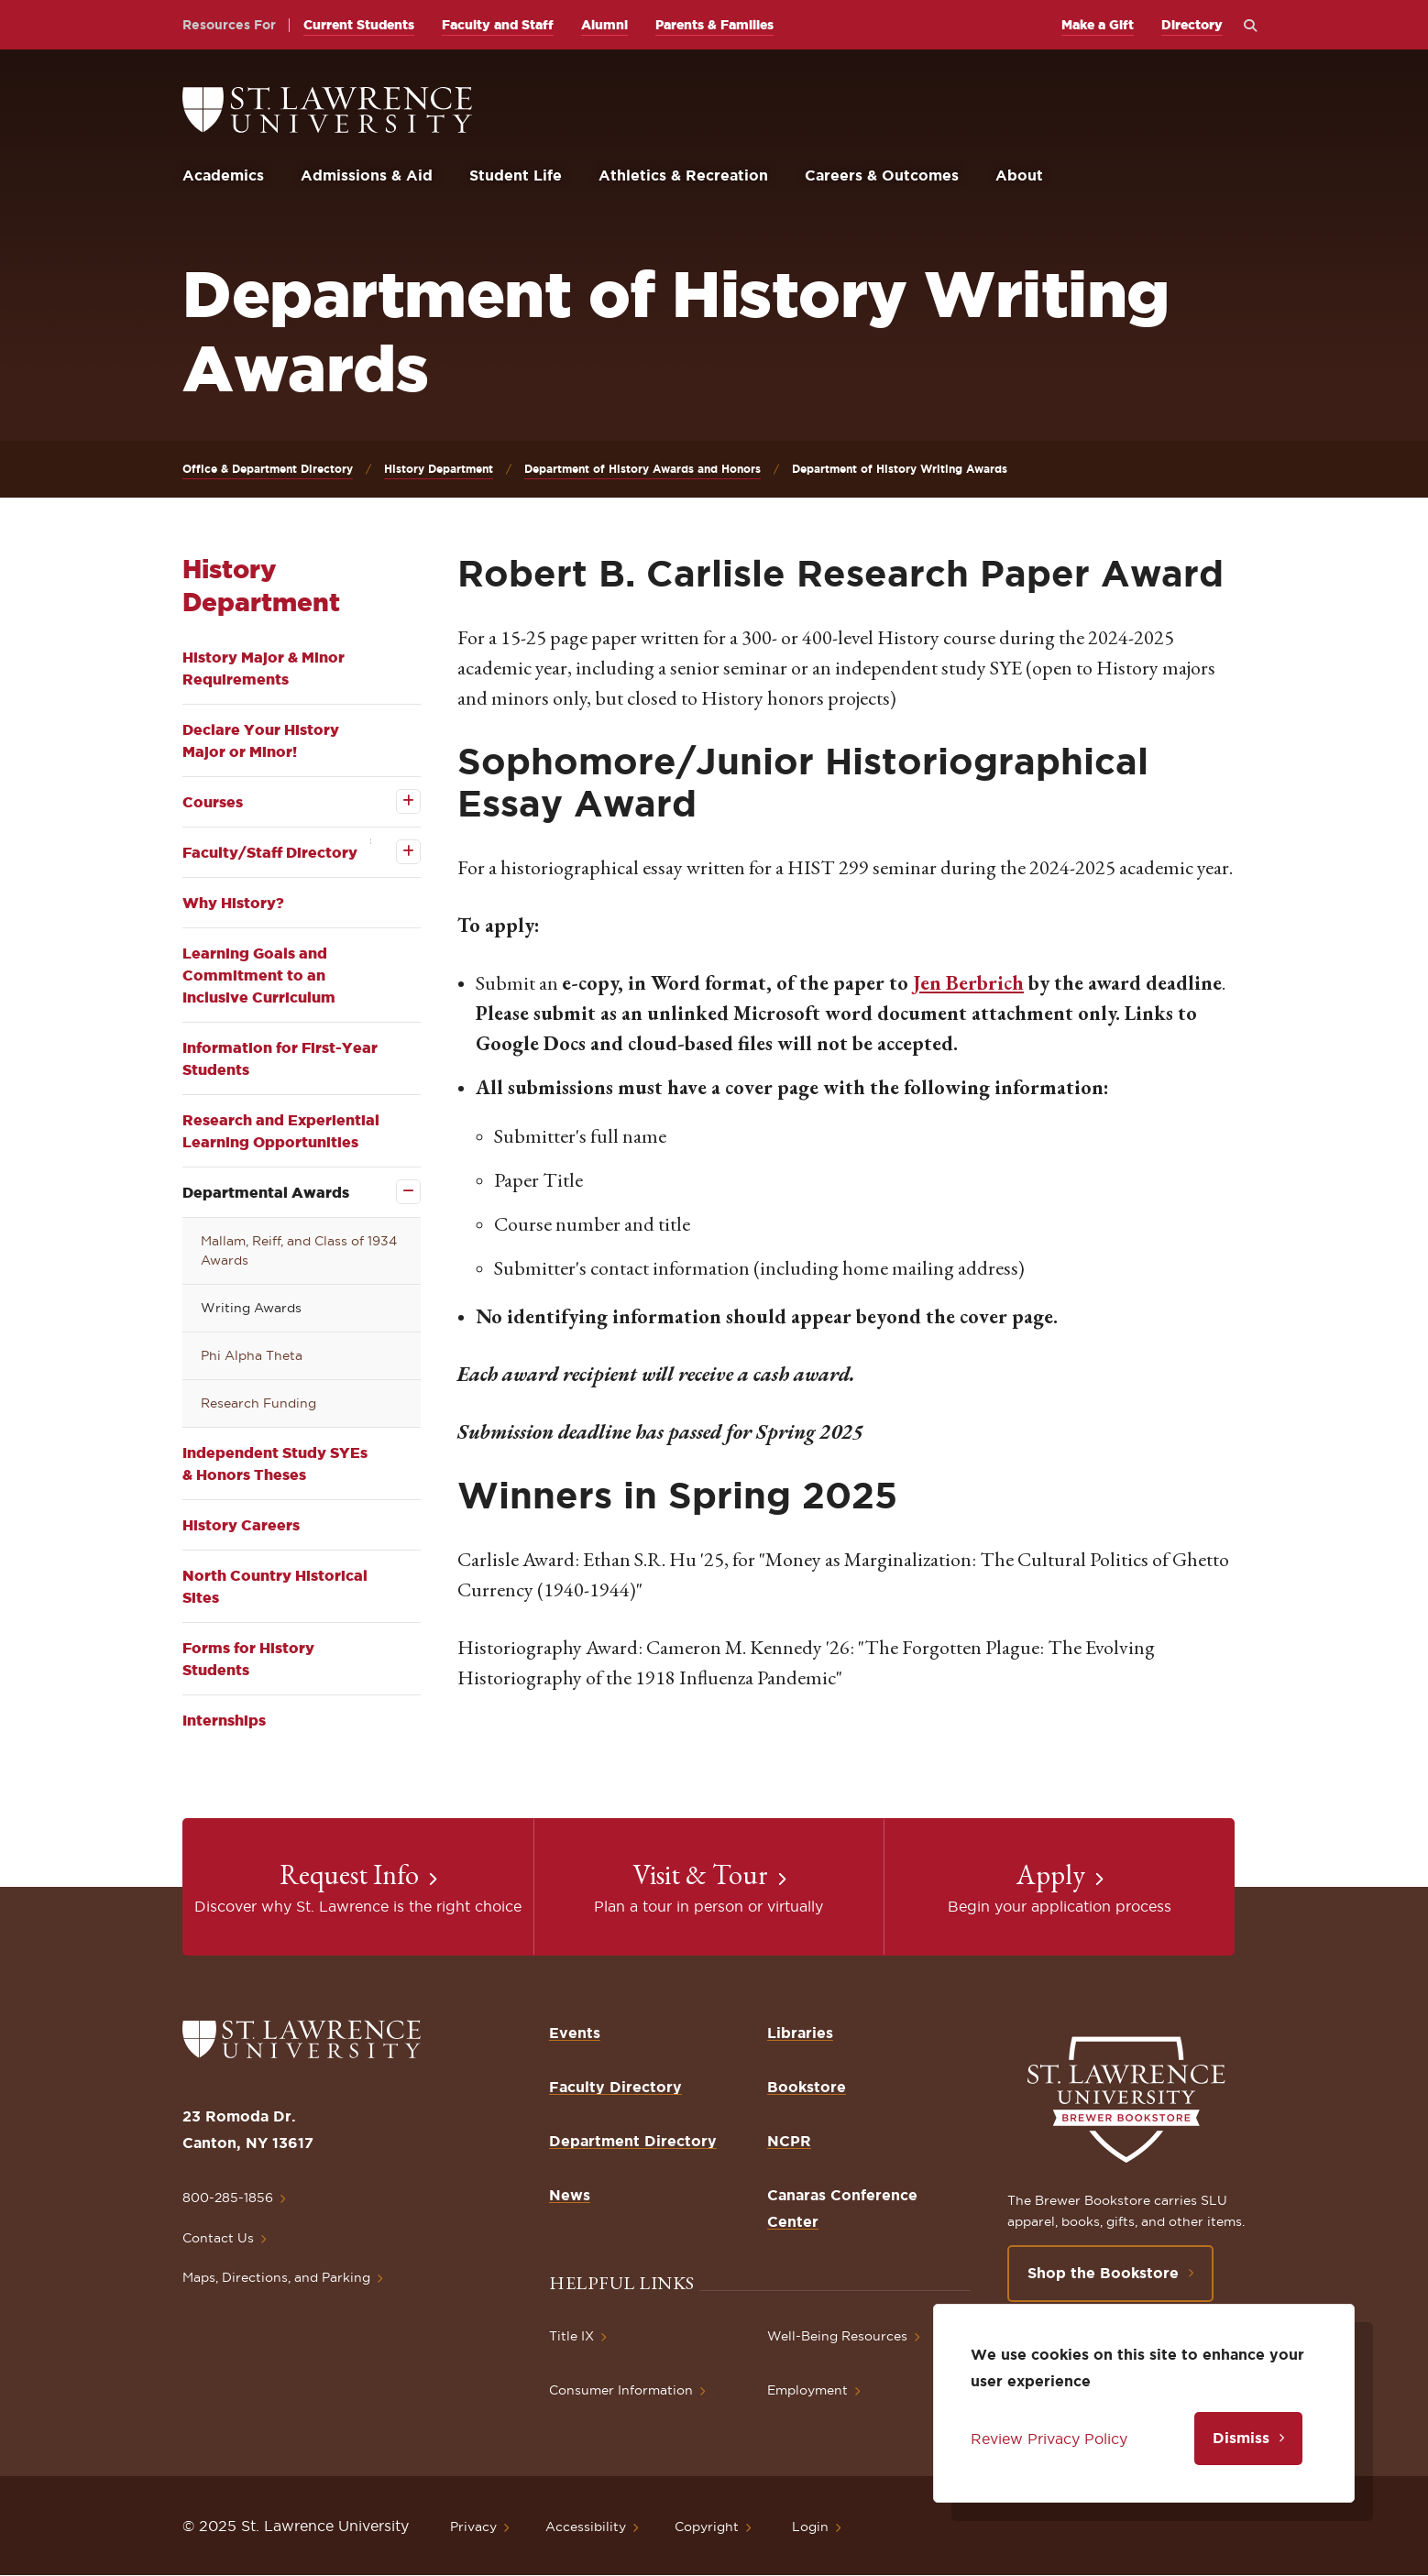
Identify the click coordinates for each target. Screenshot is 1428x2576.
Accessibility (585, 2526)
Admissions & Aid (367, 175)
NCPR (789, 2140)
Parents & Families (714, 24)
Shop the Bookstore (1103, 2272)
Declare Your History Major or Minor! (260, 740)
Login (810, 2526)
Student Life (515, 175)
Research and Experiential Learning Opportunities (280, 1131)
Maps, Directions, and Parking (276, 2277)
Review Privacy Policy (1049, 2438)
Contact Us (218, 2238)
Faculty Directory (615, 2086)
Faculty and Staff (498, 24)
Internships (224, 1720)
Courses (212, 802)
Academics (223, 175)
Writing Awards (251, 1307)
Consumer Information (621, 2390)
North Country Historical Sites (275, 1586)
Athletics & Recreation (683, 175)
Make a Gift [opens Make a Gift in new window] (1097, 24)
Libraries (800, 2032)
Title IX (571, 2336)
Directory (1192, 24)
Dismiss (1241, 2437)
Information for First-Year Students (280, 1058)
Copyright (707, 2526)
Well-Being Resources (837, 2336)
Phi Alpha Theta (251, 1355)
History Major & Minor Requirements (263, 668)
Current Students (358, 24)
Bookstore (806, 2086)
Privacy (473, 2526)
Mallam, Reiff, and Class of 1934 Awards (299, 1250)
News (569, 2195)
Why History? (233, 902)
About (1019, 175)
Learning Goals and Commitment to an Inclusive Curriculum (258, 975)
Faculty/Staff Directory (269, 852)
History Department (438, 469)
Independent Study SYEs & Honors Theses (275, 1463)
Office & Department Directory (267, 469)
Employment (807, 2390)
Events (574, 2032)
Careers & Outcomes (882, 175)
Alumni (604, 24)
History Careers (241, 1525)
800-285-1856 (227, 2197)
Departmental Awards (265, 1192)
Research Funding (258, 1403)
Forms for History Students (248, 1658)
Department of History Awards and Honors (642, 469)
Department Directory (633, 2140)
